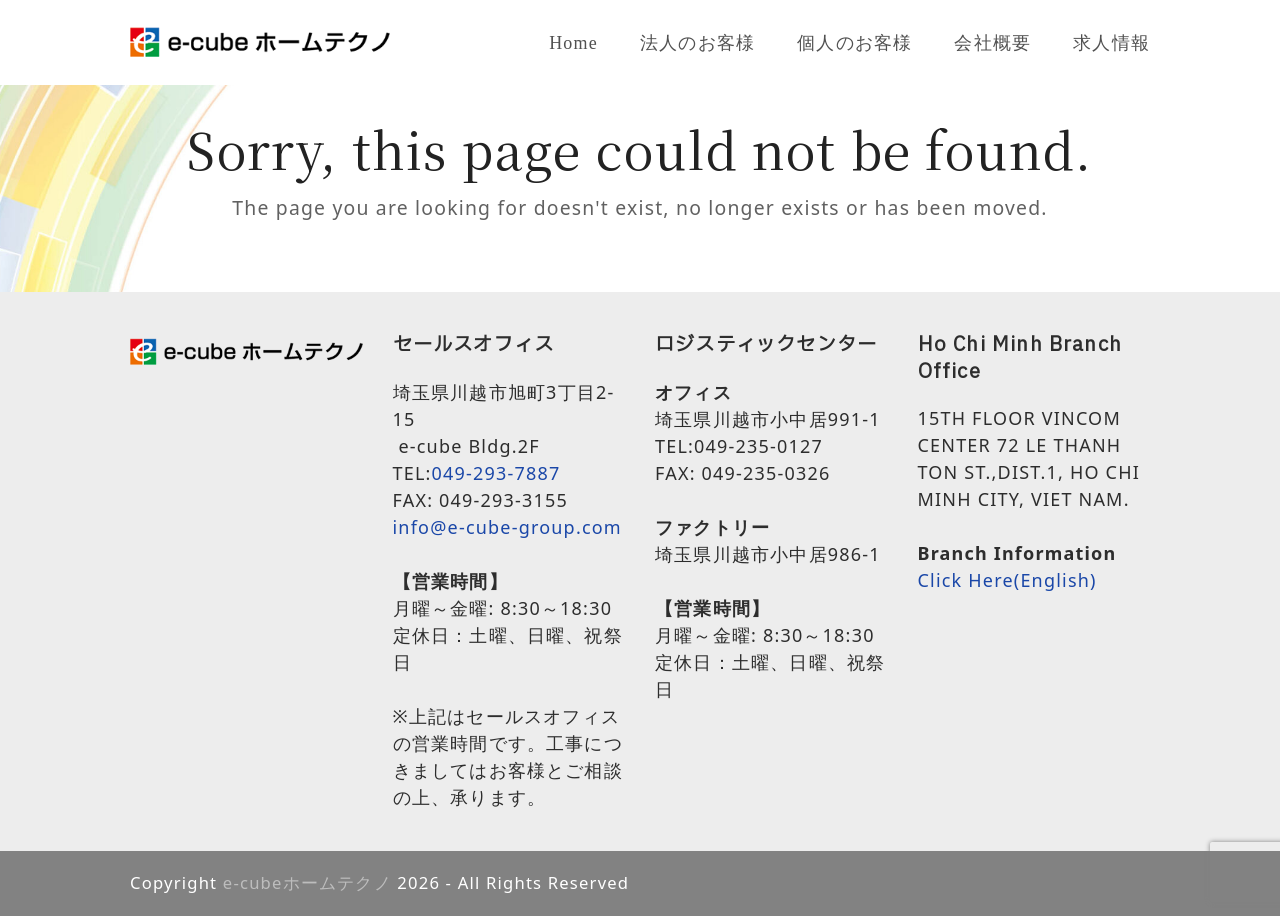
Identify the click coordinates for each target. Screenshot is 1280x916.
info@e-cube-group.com (507, 527)
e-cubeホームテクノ (307, 882)
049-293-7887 (496, 473)
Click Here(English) (1007, 580)
